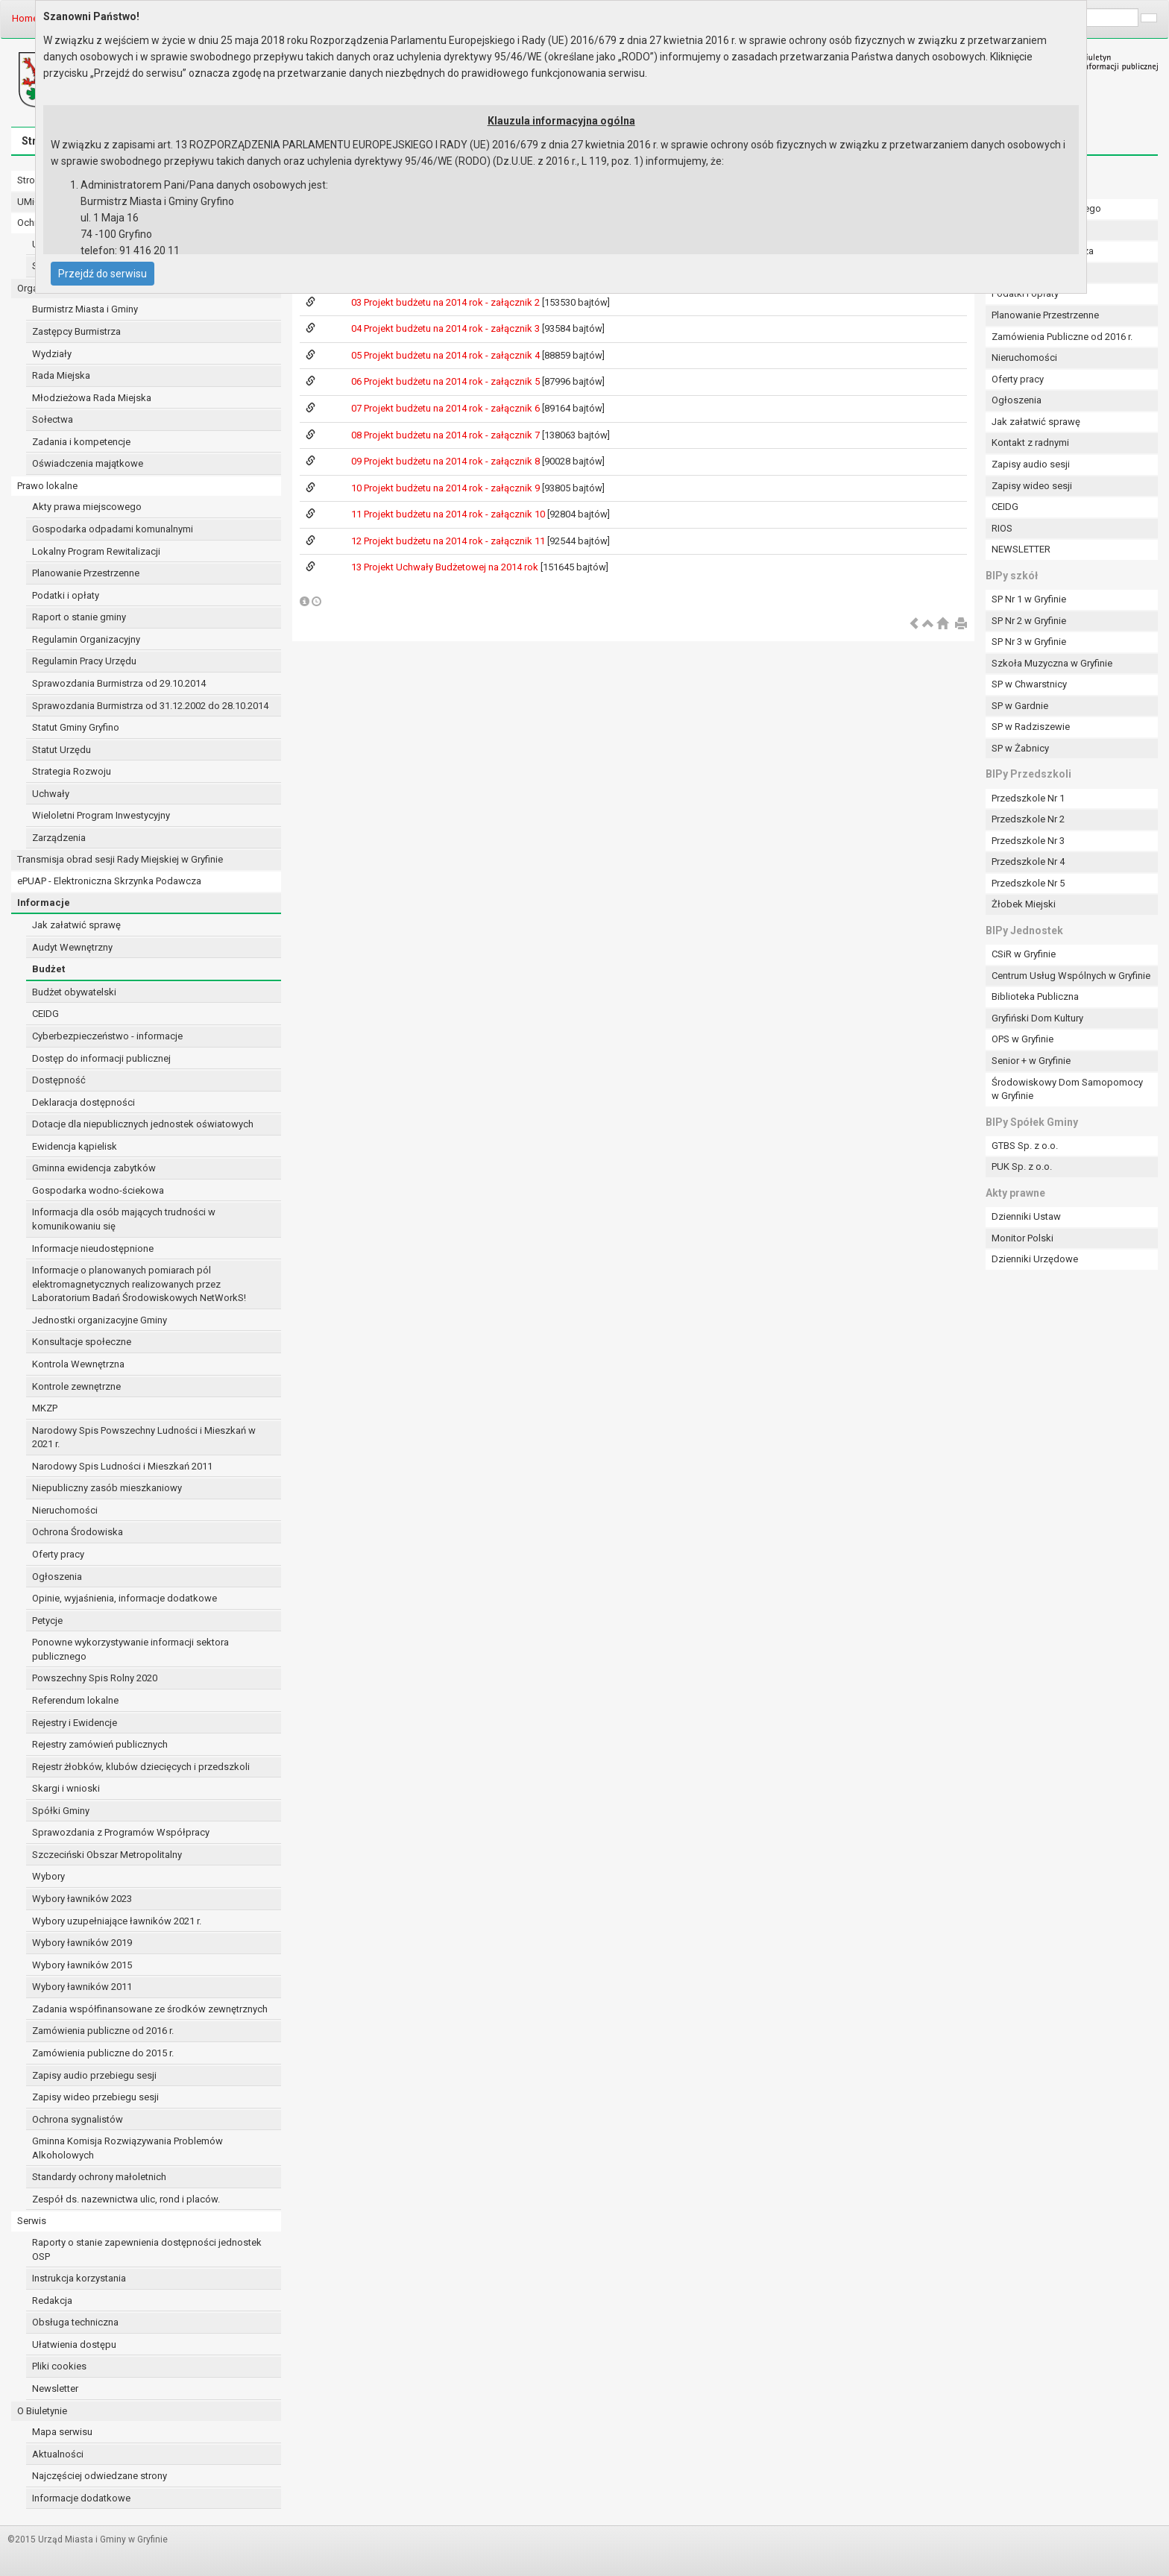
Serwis (31, 2220)
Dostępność (59, 1080)
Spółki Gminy (60, 1810)
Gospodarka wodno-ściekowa (98, 1190)
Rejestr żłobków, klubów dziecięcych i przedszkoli (141, 1766)
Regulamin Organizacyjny (86, 639)
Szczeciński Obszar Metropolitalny (107, 1854)
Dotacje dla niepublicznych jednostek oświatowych (142, 1124)
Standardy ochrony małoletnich (99, 2176)
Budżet (48, 968)
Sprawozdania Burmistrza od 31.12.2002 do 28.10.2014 (150, 705)
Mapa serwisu (62, 2431)
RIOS (1002, 528)
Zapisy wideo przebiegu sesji (95, 2097)
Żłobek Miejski (1024, 904)
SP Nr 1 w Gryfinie (1029, 599)
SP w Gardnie (1020, 705)
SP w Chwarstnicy (1029, 684)
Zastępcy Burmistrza (76, 331)
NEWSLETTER (1021, 549)
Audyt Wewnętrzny (72, 947)
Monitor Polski (1022, 1238)
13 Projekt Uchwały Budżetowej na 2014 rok (446, 567)
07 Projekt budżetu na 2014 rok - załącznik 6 (446, 408)
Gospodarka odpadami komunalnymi (112, 529)
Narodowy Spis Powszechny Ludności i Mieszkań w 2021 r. (144, 1437)
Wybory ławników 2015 (82, 1965)
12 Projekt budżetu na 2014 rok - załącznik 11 (449, 541)
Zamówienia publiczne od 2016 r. (103, 2030)
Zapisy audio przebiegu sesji (94, 2075)
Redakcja (52, 2300)
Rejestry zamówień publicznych (100, 1744)
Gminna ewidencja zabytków (94, 1168)
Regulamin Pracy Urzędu (84, 661)
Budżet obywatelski (74, 992)
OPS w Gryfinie (1022, 1039)
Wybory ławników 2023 (82, 1898)
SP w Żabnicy (1020, 748)
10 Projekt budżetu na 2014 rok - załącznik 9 (446, 488)
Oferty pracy (58, 1554)
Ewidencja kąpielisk (74, 1146)
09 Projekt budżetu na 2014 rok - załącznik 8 (446, 461)
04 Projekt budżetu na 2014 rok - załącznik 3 (446, 328)
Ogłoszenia (57, 1576)
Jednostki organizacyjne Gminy (99, 1320)
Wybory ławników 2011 (82, 1986)
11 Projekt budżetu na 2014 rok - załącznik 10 (449, 514)
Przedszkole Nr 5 (1028, 883)
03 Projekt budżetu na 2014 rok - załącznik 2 (446, 302)
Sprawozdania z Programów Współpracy (120, 1832)
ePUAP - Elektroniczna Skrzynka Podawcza (109, 881)
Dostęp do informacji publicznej (101, 1058)
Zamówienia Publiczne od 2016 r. (1062, 336)
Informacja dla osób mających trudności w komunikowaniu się (123, 1219)
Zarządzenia (59, 837)
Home (25, 18)
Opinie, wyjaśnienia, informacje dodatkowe (124, 1598)
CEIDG (45, 1013)
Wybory (48, 1876)
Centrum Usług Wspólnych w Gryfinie (1071, 975)
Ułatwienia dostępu (74, 2344)
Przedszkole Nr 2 (1028, 819)
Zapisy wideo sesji (1032, 485)
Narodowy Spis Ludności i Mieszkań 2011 (122, 1466)
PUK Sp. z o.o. (1022, 1166)
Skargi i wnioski (66, 1788)
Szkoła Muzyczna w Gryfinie (1052, 663)
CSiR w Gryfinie (1024, 954)
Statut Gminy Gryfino (75, 727)
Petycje (47, 1620)
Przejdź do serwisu (102, 274)
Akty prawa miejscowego (87, 506)
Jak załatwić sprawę (76, 924)
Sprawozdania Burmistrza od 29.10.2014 (119, 683)
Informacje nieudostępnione (93, 1248)
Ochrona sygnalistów (77, 2119)
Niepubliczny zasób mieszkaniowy (107, 1487)
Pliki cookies (59, 2366)
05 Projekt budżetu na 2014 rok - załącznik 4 (446, 355)
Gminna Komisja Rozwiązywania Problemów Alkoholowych (127, 2148)
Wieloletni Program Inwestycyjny (101, 815)
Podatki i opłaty (65, 595)
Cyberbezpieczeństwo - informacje (107, 1036)
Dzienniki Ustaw (1026, 1216)
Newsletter (55, 2388)
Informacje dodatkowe (81, 2498)
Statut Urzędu (61, 749)
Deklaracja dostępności (83, 1102)
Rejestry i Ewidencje (74, 1722)
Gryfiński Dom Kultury (1037, 1018)
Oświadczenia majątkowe (87, 463)
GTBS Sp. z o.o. (1025, 1145)
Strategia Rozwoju (71, 771)
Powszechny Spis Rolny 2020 (94, 1678)
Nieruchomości (65, 1510)
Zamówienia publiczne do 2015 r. (103, 2053)
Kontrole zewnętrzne (76, 1386)
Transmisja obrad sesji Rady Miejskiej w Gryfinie (120, 859)
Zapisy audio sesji (1031, 464)
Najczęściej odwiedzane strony (99, 2475)
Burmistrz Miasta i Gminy (85, 309)
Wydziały (52, 353)
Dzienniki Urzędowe (1035, 1259)
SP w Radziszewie (1031, 726)
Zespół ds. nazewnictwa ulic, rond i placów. (126, 2199)
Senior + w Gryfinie (1031, 1060)
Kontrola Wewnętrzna (78, 1364)
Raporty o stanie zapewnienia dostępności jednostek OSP (147, 2249)
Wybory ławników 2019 (82, 1942)
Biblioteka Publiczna (1035, 996)
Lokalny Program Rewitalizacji (96, 551)
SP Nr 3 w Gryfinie (1029, 641)
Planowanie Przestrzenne (85, 573)
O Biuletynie (42, 2410)
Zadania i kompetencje (81, 441)
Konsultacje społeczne (81, 1341)
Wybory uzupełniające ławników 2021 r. (116, 1921)
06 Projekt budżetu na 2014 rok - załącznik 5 (446, 381)
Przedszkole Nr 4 (1028, 861)
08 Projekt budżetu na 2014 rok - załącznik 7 (446, 435)
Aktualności (58, 2454)
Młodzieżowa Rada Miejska (91, 397)
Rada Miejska (61, 375)
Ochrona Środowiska (77, 1531)
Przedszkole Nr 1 (1028, 798)
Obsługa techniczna (75, 2322)
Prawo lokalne (47, 485)
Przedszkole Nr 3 (1028, 840)
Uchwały (50, 793)
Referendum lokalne (75, 1700)
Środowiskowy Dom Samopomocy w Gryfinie (1067, 1089)
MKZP (44, 1408)
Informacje (43, 902)
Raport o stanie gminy (79, 617)
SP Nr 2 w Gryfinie (1029, 620)
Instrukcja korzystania (79, 2278)
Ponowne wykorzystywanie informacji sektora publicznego (130, 1649)
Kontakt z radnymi (1030, 442)
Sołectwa (52, 419)
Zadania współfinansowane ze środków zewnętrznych (150, 2009)
